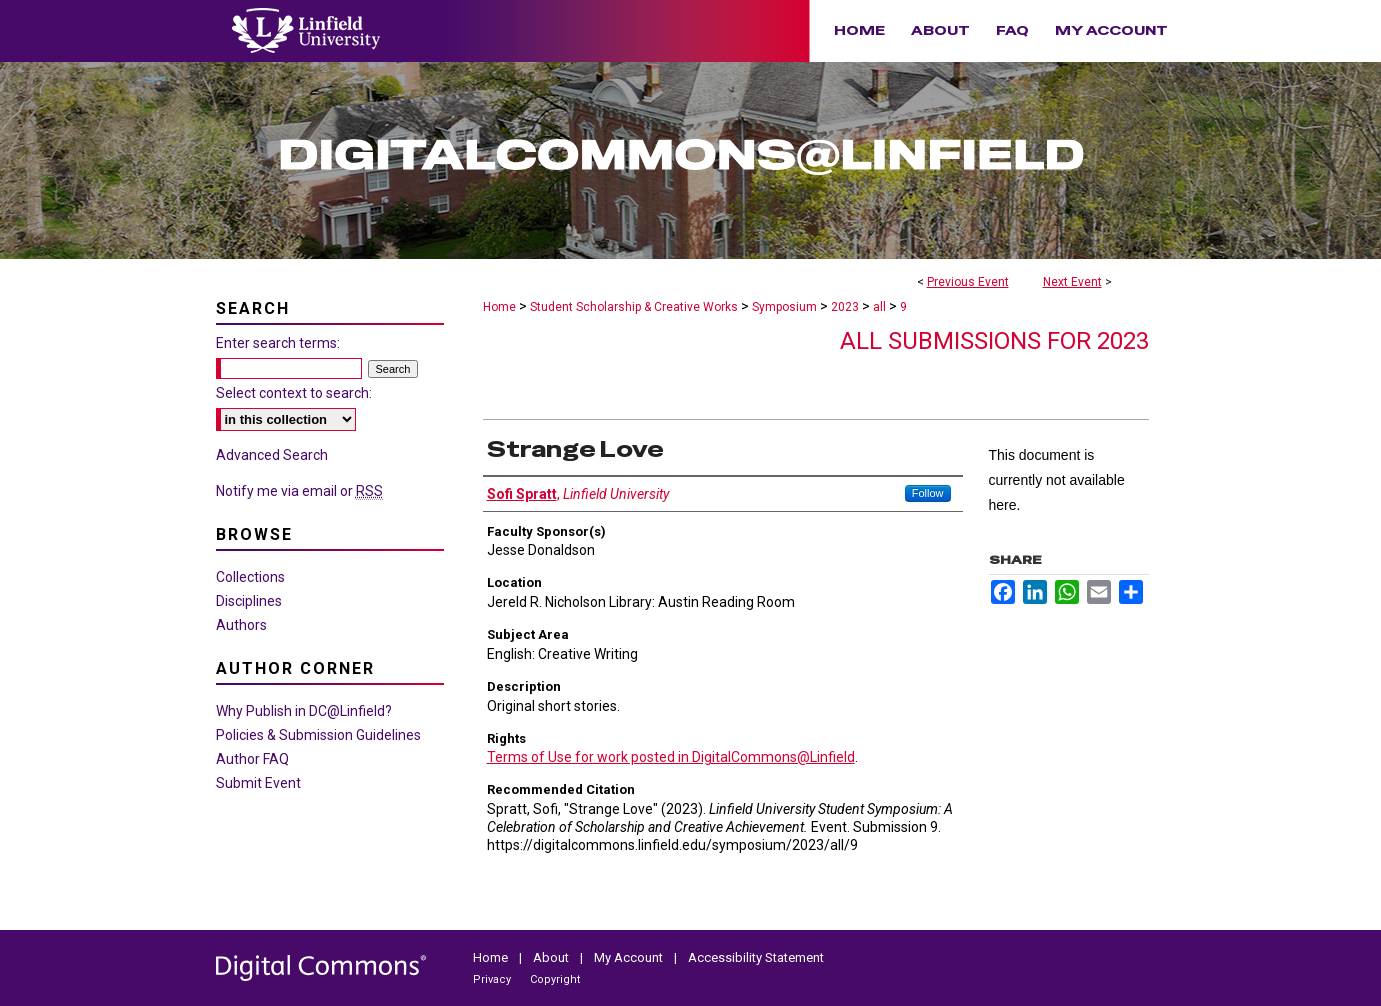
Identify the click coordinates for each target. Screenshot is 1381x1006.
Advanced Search (272, 455)
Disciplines (249, 601)
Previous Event (968, 282)
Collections (250, 577)
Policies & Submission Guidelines (318, 735)
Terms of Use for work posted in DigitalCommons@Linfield (671, 757)
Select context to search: (294, 393)
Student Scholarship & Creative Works (635, 307)
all (881, 307)
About (552, 957)
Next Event (1072, 282)
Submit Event (258, 783)
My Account (630, 957)
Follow (928, 493)
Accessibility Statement (756, 957)
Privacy (493, 979)
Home (499, 307)
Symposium (786, 307)
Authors (241, 625)
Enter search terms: (278, 343)
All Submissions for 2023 (994, 341)
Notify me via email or (299, 491)
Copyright (555, 979)
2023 (846, 307)
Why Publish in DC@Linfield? (304, 711)
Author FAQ (252, 759)
